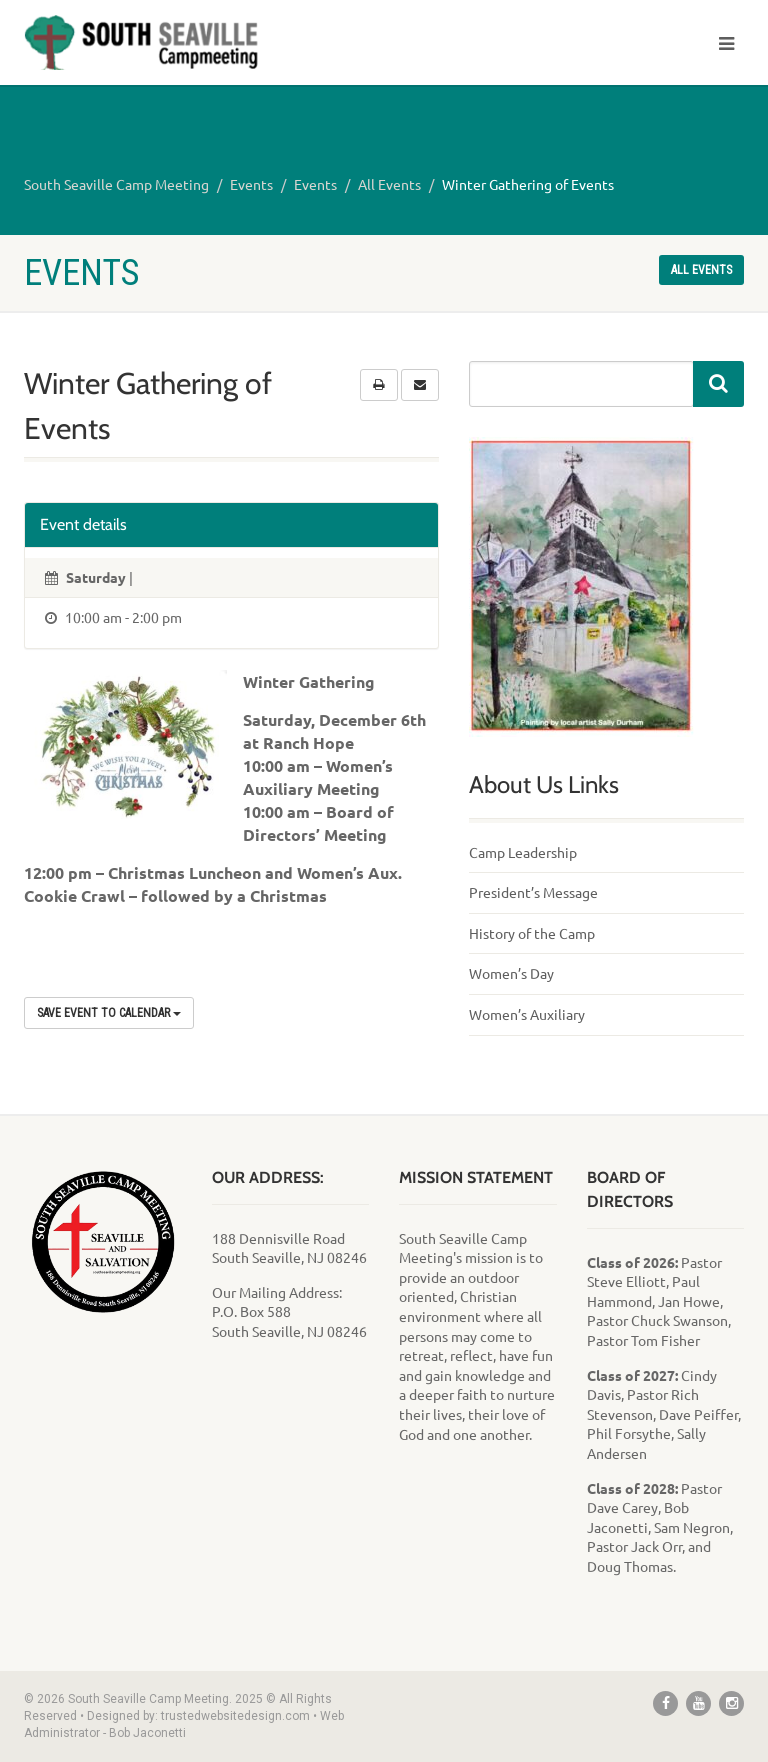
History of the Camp (532, 933)
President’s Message (533, 892)
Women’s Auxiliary (527, 1014)
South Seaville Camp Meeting (116, 184)
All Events (389, 184)
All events (701, 270)
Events (251, 184)
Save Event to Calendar (109, 1013)
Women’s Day (511, 973)
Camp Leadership (523, 852)
